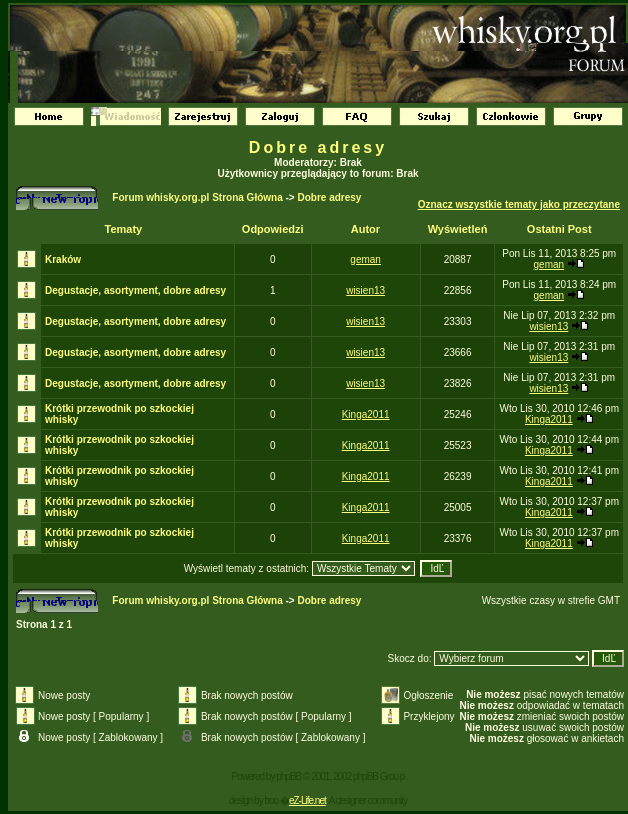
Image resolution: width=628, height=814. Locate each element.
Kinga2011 (366, 414)
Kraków (63, 259)
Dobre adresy (318, 147)
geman (365, 259)
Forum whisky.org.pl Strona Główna (197, 197)
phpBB (288, 776)
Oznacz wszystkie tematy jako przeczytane (519, 204)
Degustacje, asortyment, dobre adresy (135, 290)
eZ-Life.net (307, 800)
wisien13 (365, 290)
